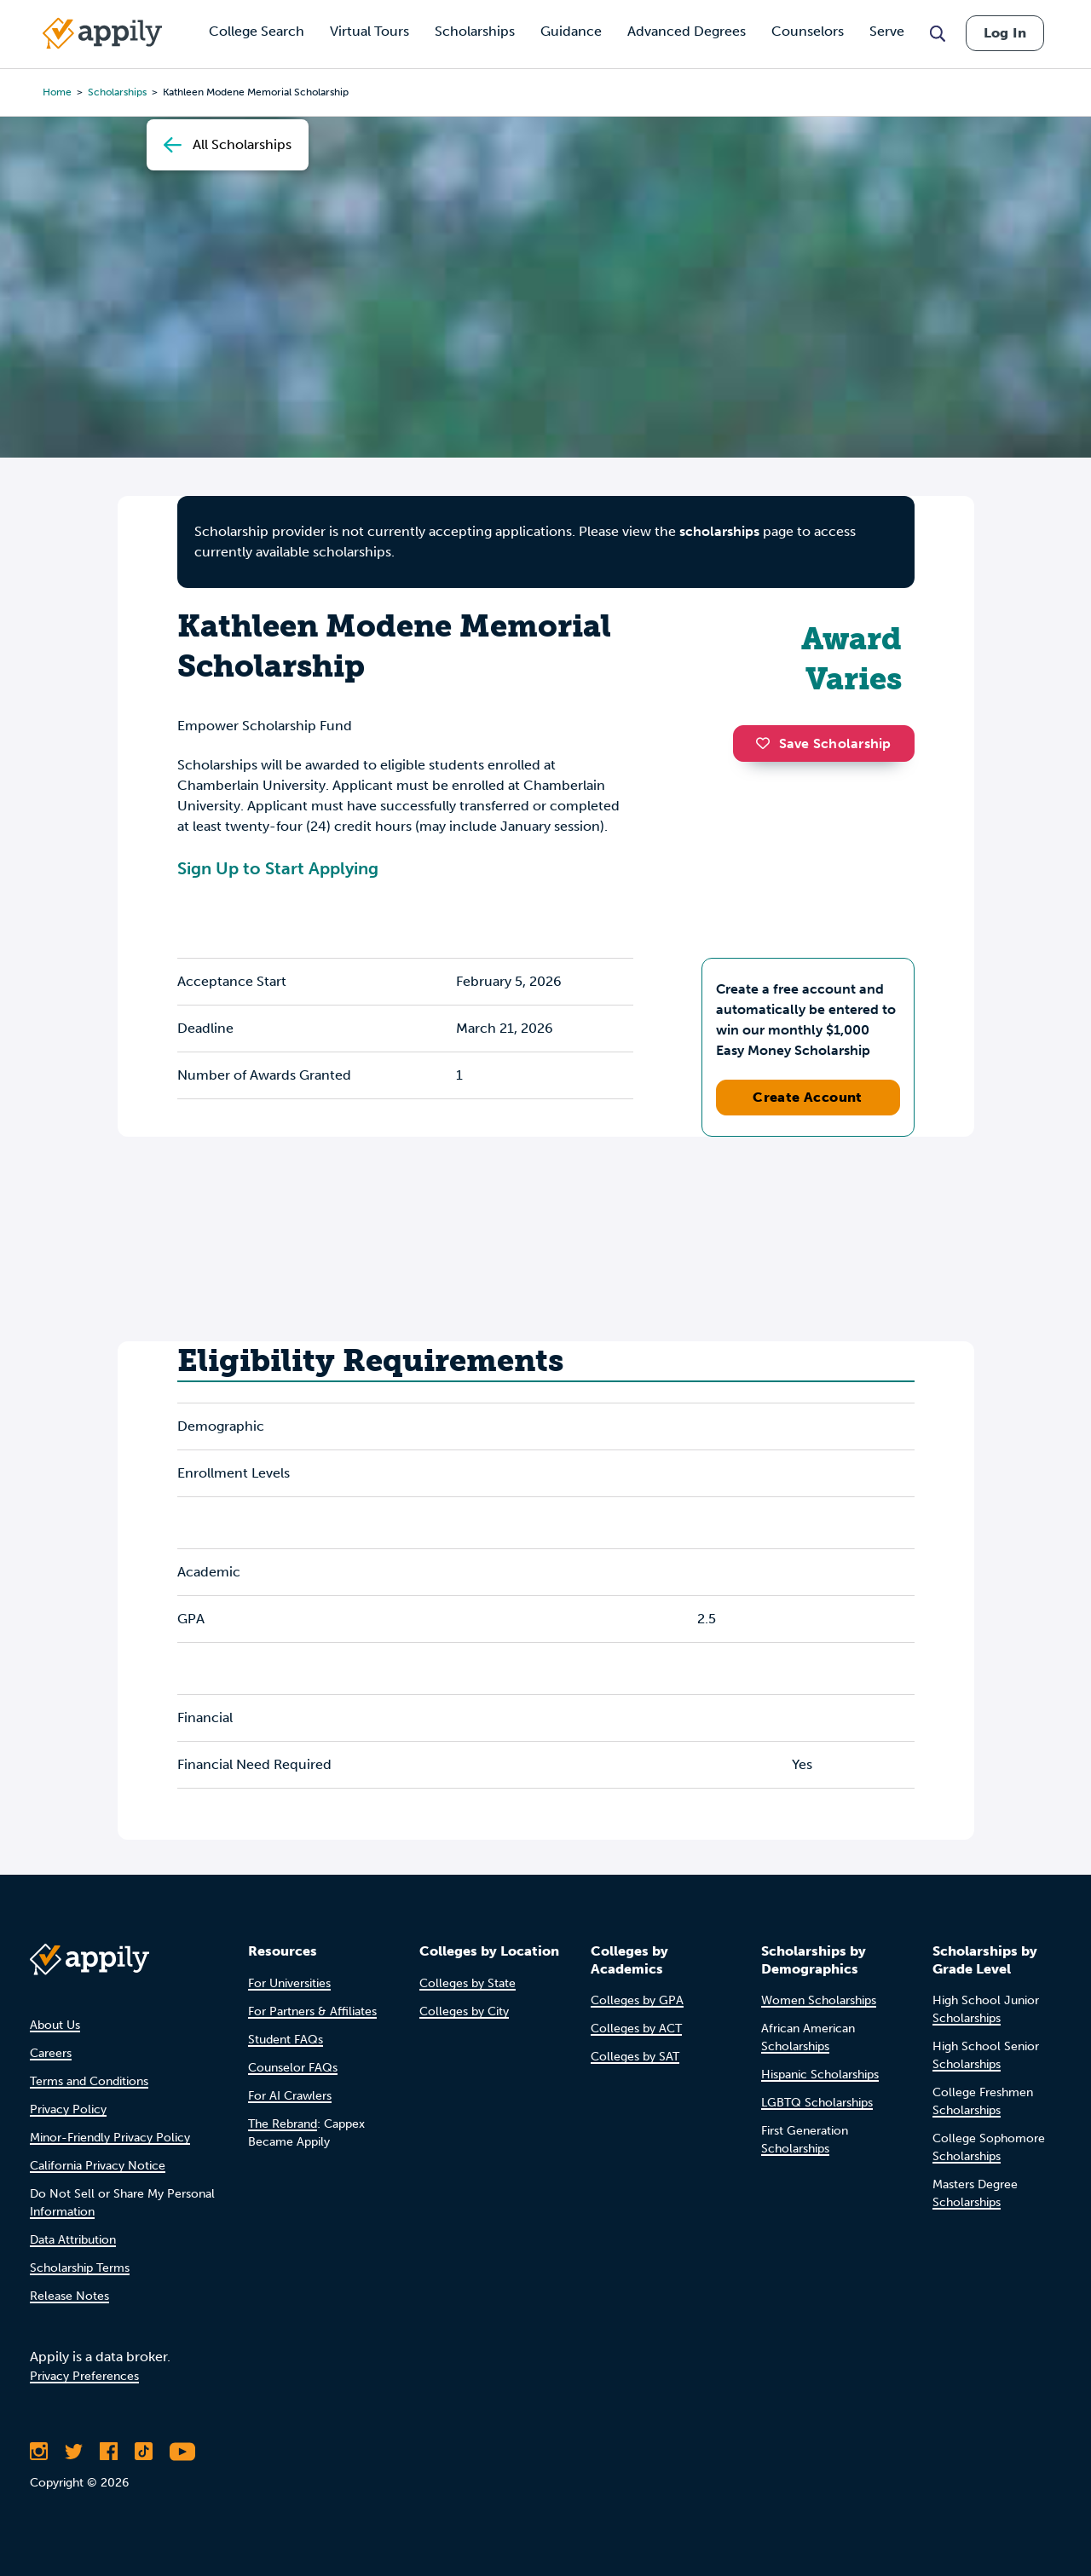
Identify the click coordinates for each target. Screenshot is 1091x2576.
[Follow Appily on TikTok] (144, 2451)
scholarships (719, 531)
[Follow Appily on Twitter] (74, 2451)
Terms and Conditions (89, 2081)
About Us (55, 2025)
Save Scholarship (823, 743)
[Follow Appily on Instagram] (39, 2451)
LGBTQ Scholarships (817, 2102)
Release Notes (69, 2296)
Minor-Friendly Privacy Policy (110, 2137)
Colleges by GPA (637, 2000)
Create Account (808, 1097)
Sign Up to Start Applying (277, 868)
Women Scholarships (818, 2000)
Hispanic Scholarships (820, 2074)
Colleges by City (464, 2011)
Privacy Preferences (84, 2376)
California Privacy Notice (97, 2165)
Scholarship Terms (80, 2268)
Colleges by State (467, 1983)
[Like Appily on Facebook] (109, 2451)
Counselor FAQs (293, 2067)
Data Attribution (73, 2240)
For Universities (289, 1983)
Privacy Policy (68, 2109)
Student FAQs (285, 2039)
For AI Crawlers (290, 2096)
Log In (1005, 33)
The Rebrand (282, 2124)
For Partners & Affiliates (312, 2011)
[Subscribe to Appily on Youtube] (182, 2451)
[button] (767, 743)
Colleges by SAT (635, 2056)
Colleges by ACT (636, 2028)
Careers (51, 2053)
